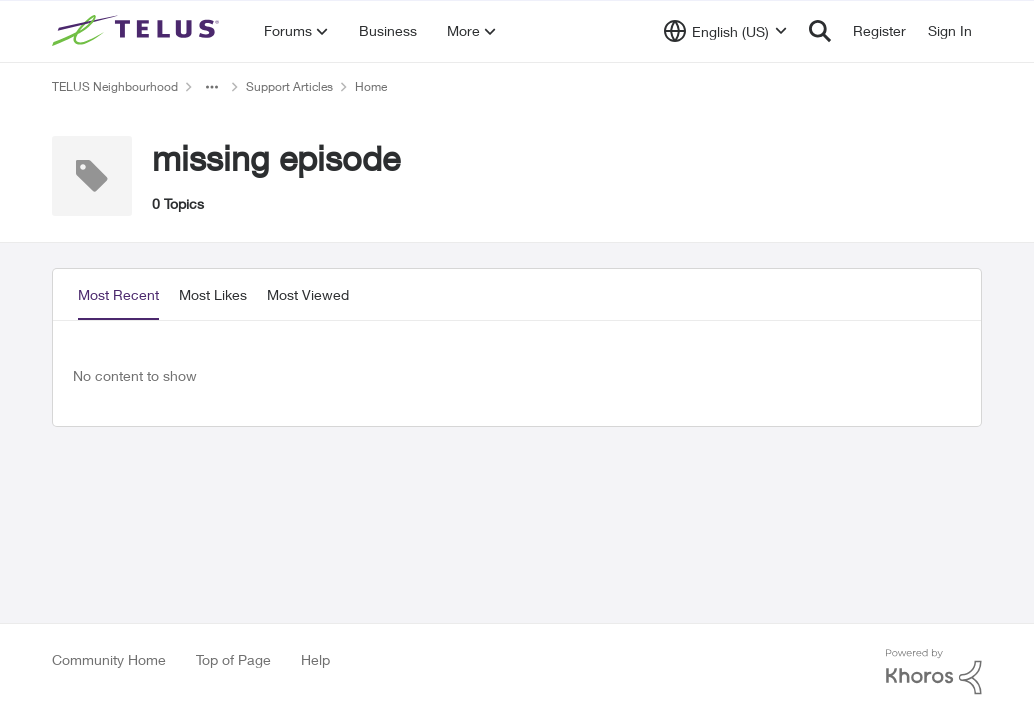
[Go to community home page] (138, 31)
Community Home (109, 659)
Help (315, 659)
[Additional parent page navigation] (212, 87)
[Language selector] (725, 31)
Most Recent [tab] (118, 294)
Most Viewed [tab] (308, 294)
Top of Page (233, 659)
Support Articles (289, 86)
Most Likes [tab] (213, 294)
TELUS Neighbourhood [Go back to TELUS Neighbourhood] (115, 86)
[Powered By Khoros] (934, 672)
